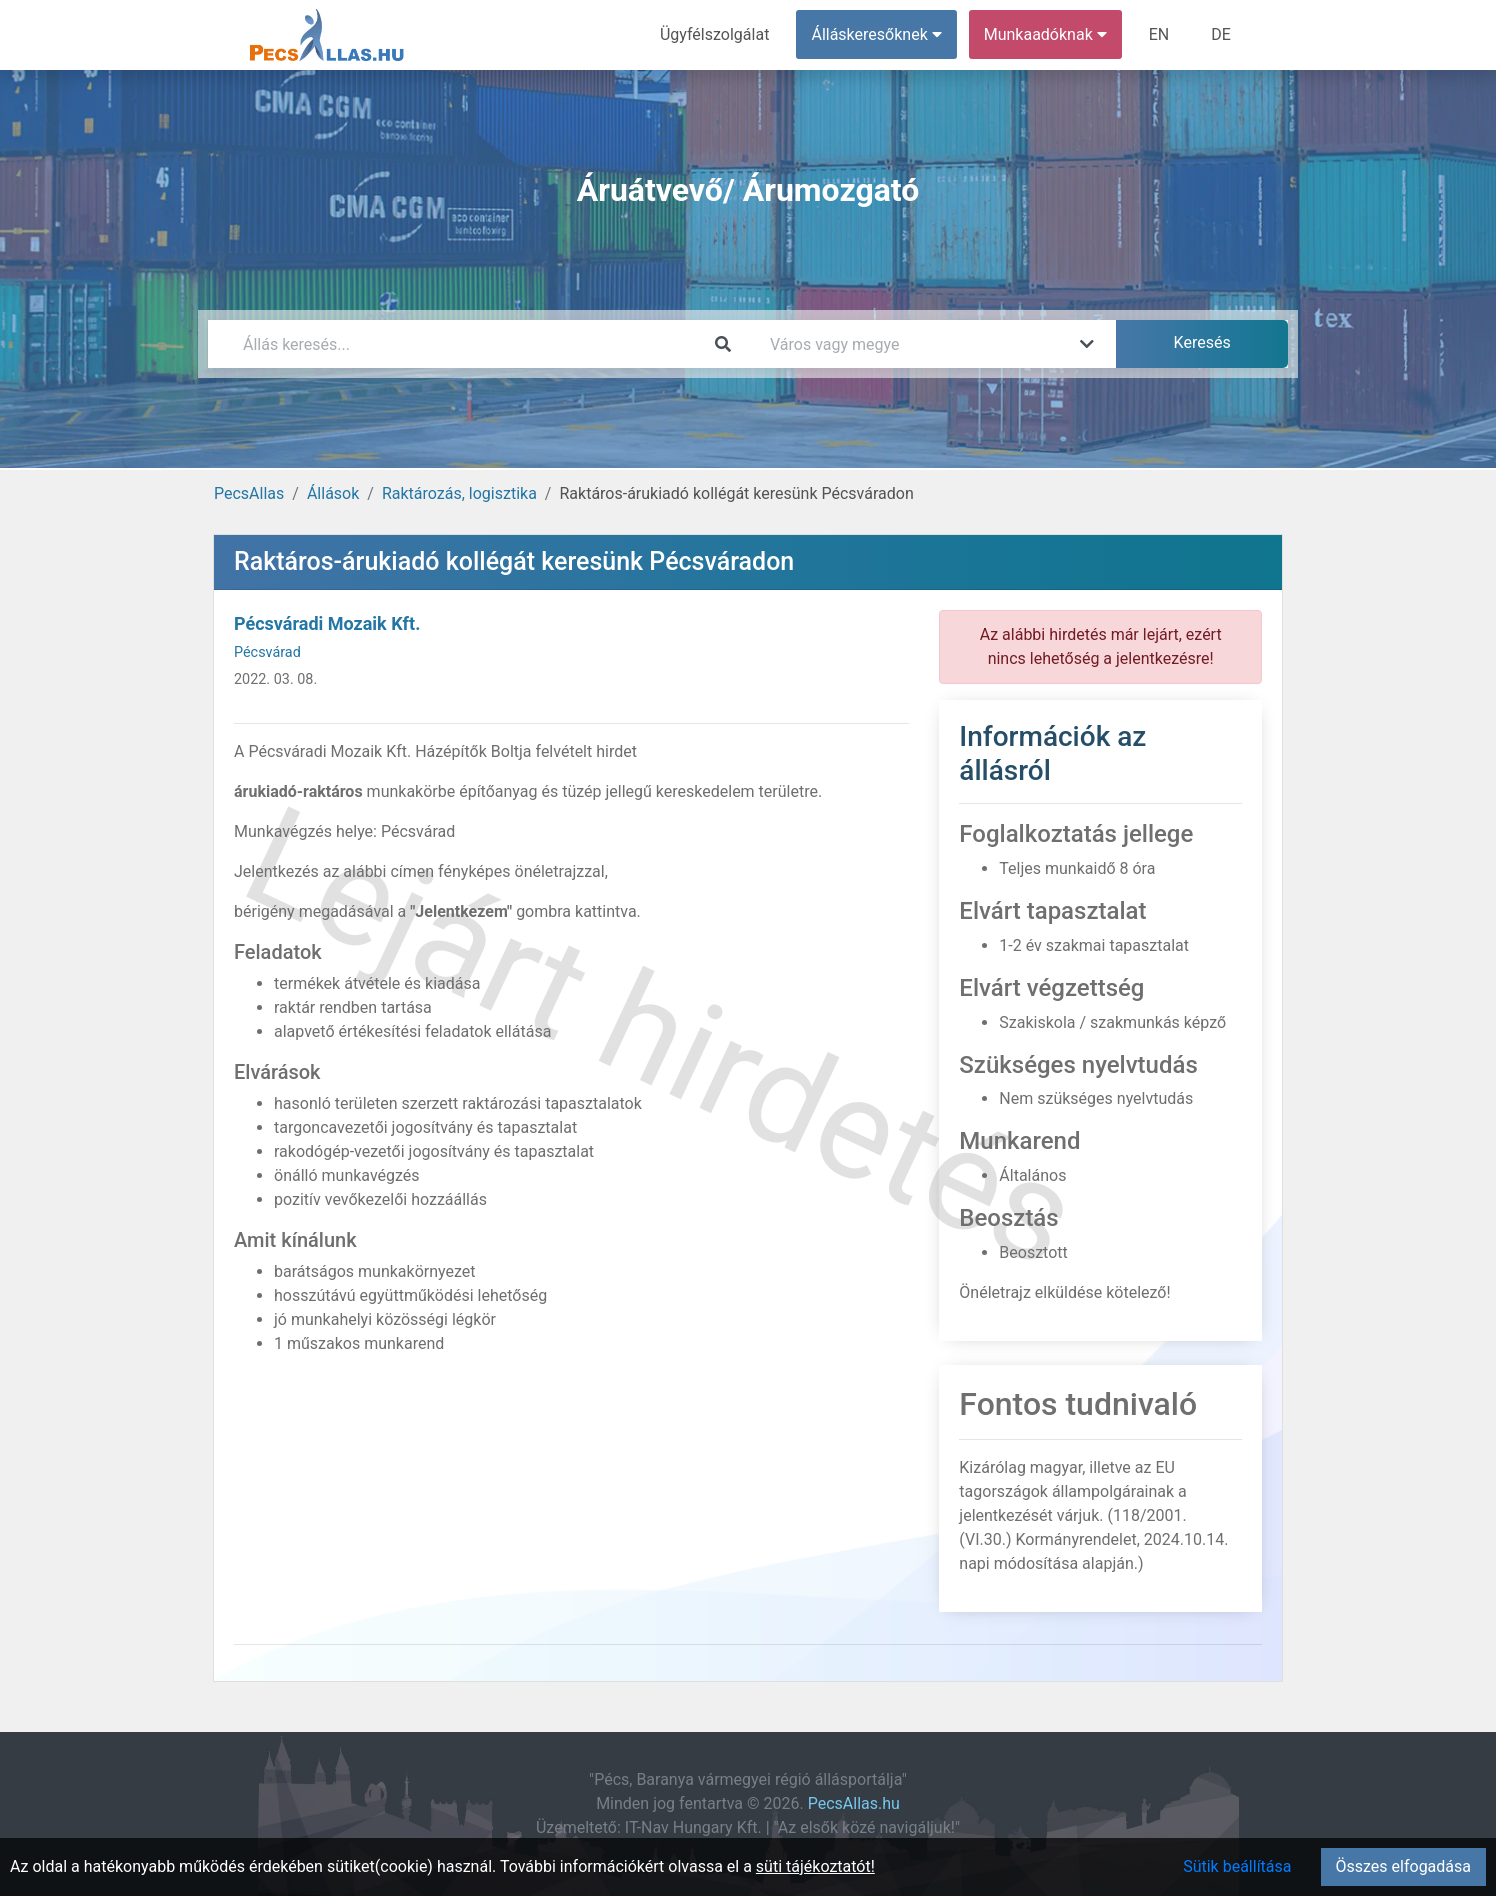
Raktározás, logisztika (459, 493)
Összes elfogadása (1403, 1866)
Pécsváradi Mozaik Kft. (327, 623)
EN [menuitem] (1159, 34)
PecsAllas (249, 493)
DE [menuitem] (1221, 34)
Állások (333, 493)
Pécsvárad (267, 652)
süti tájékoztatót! (815, 1866)
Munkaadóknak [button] (1045, 34)
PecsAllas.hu (854, 1803)
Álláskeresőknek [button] (877, 34)
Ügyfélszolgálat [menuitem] (714, 34)
